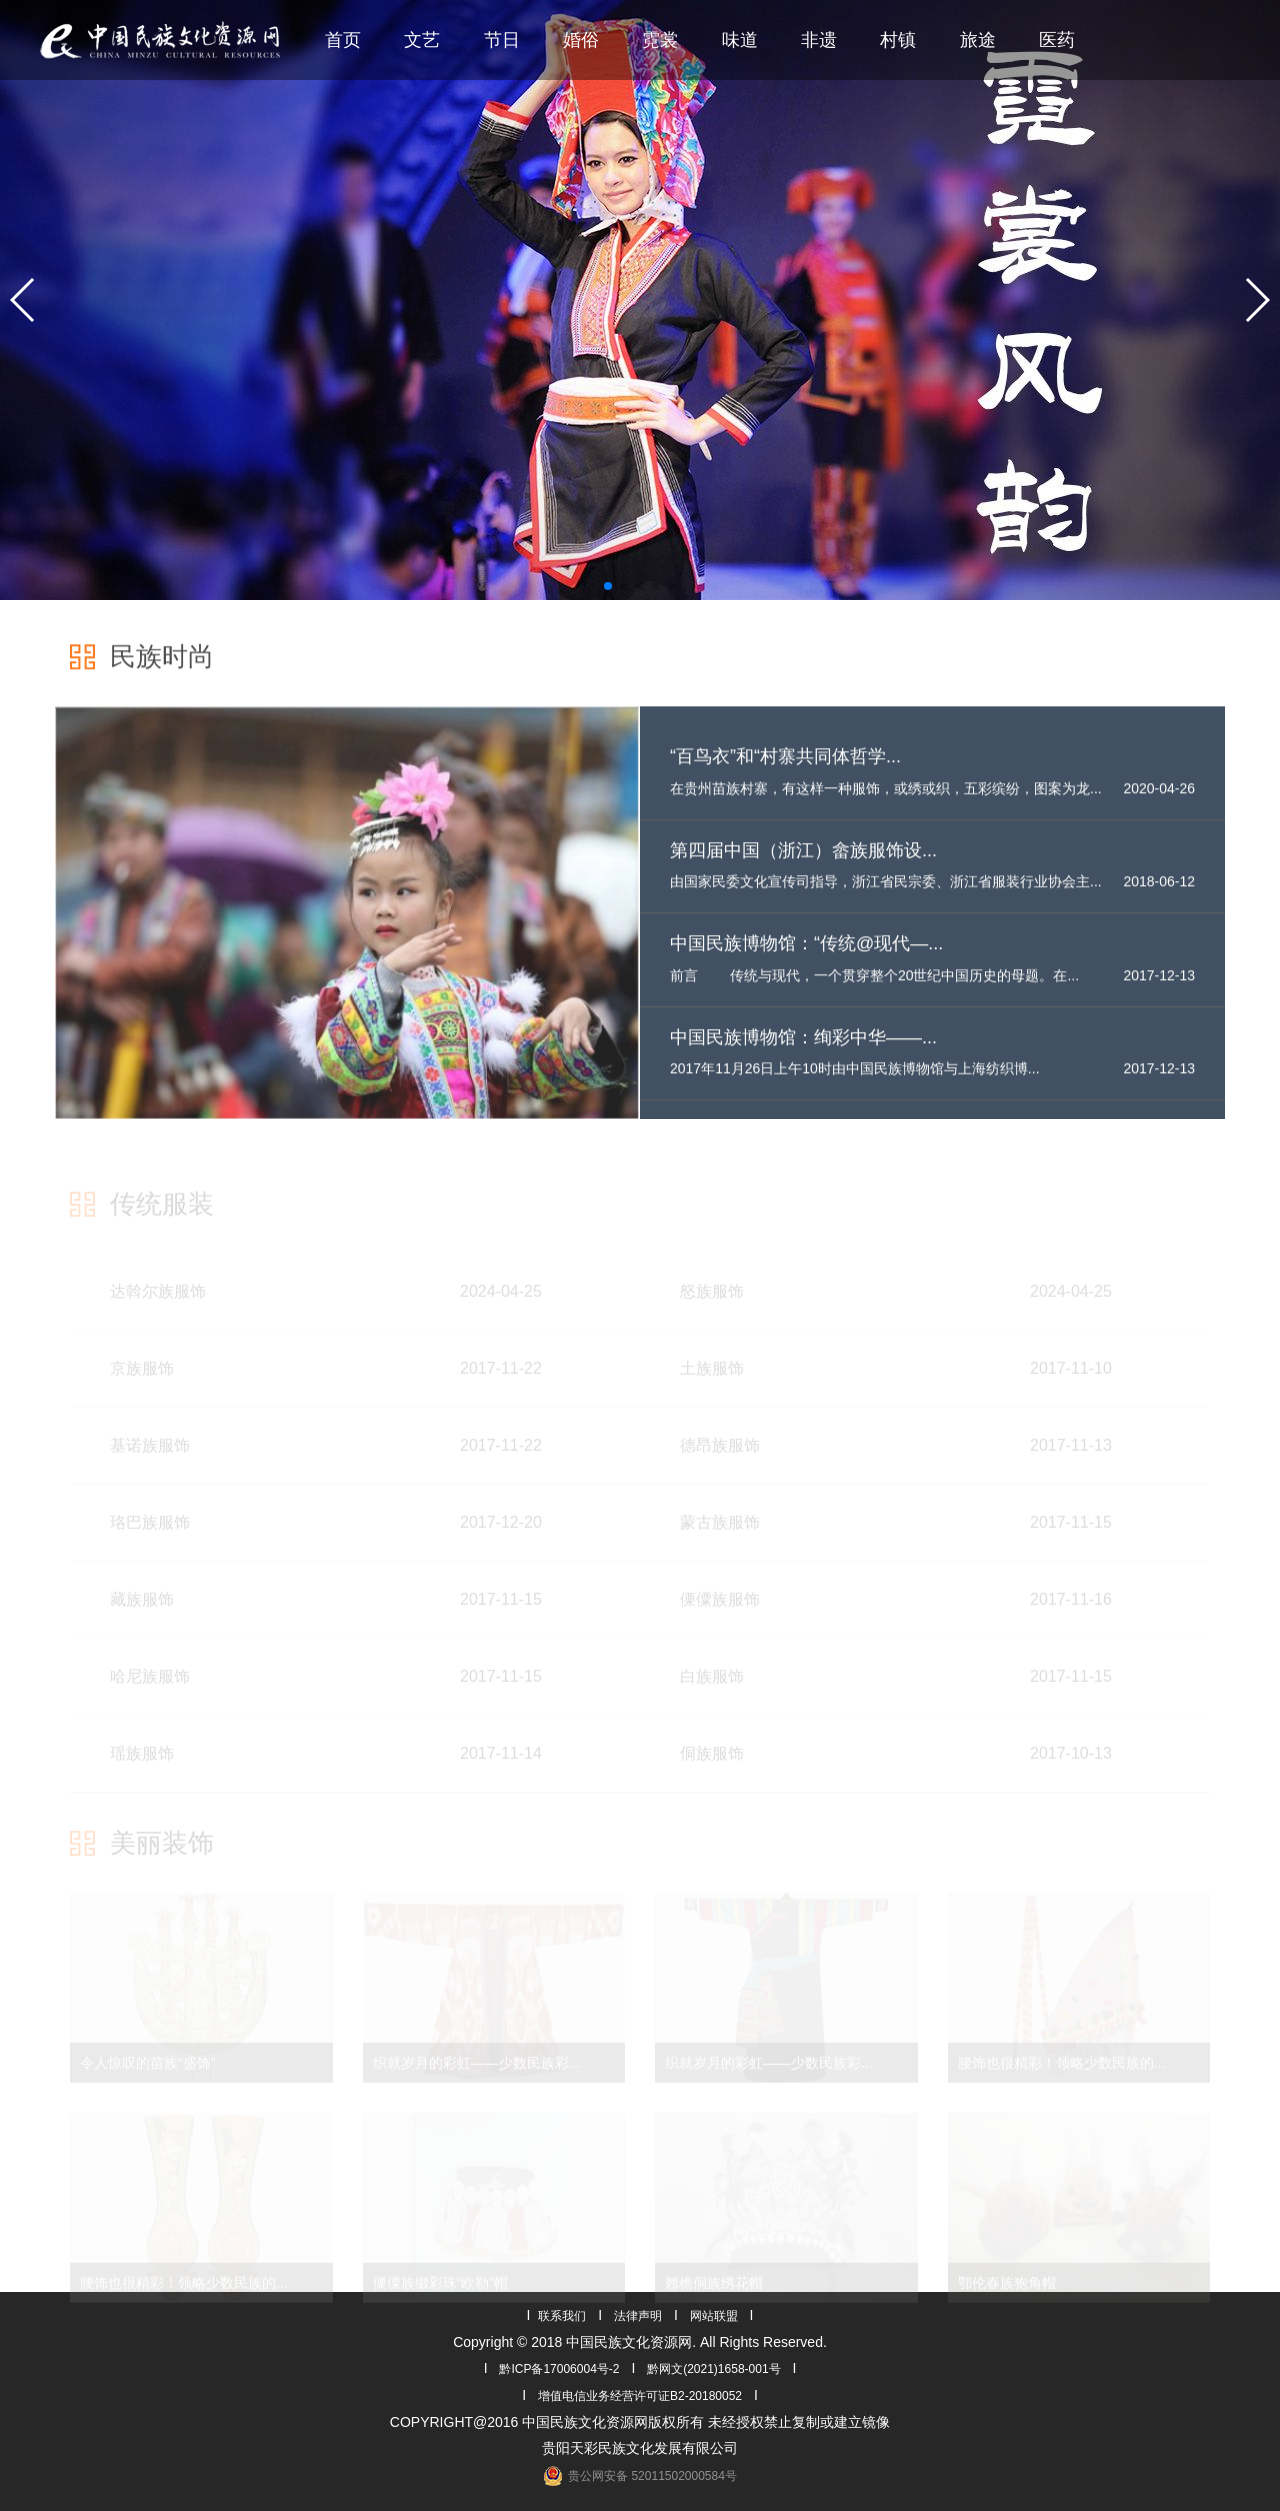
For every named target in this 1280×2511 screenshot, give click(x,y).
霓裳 (660, 40)
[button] (23, 300)
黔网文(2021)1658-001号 (713, 2369)
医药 (1057, 40)
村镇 (898, 40)
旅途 (978, 40)
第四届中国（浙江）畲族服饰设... (803, 866)
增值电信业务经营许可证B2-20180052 (640, 2396)
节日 (502, 40)
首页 (343, 40)
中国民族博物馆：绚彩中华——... (803, 1054)
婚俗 (581, 40)
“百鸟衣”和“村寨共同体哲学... (785, 773)
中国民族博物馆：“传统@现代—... (806, 960)
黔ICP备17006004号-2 (559, 2369)
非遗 (819, 40)
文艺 (422, 40)
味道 (740, 40)
